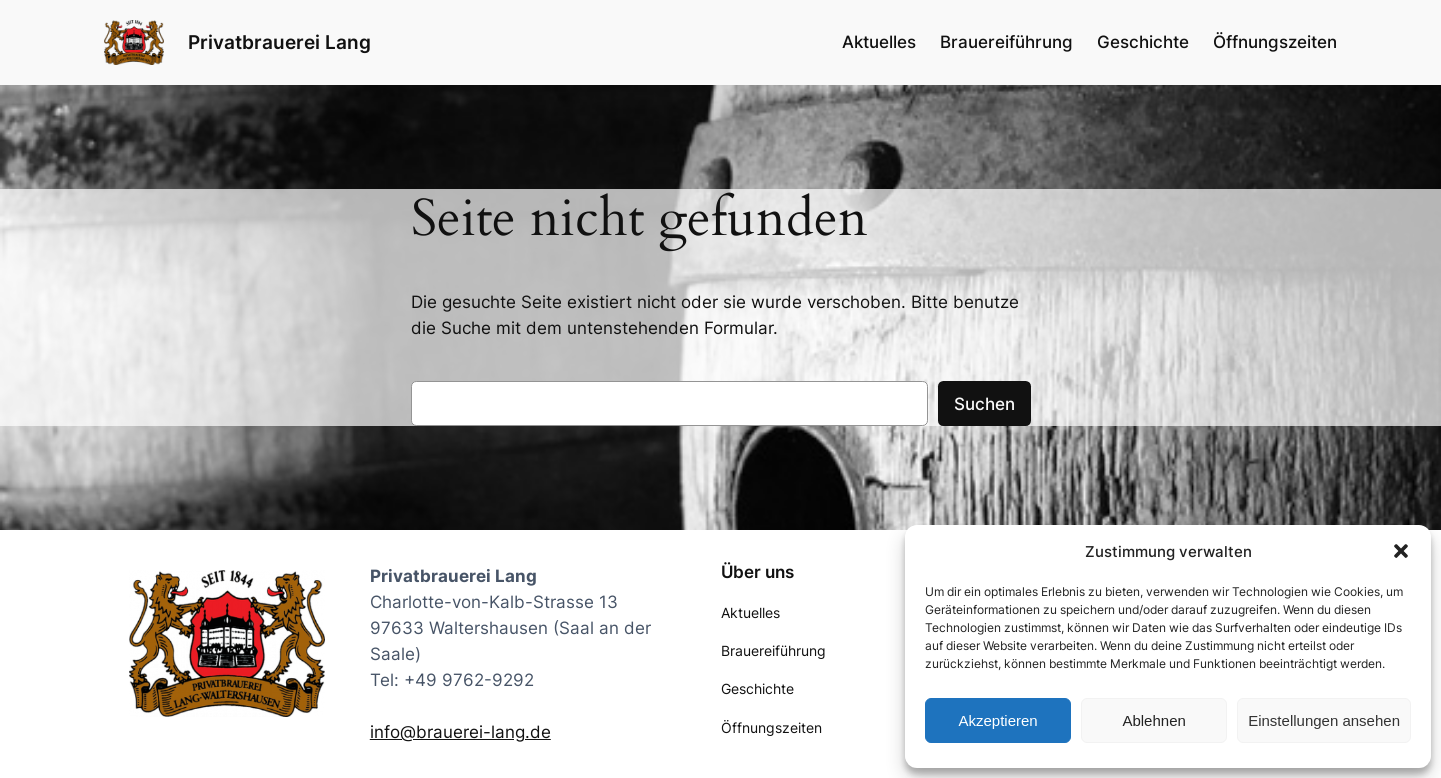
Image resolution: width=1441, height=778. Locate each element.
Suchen (984, 404)
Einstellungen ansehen (1324, 720)
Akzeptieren (997, 720)
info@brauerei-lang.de (460, 732)
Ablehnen (1153, 720)
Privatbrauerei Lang (279, 42)
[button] (1401, 551)
